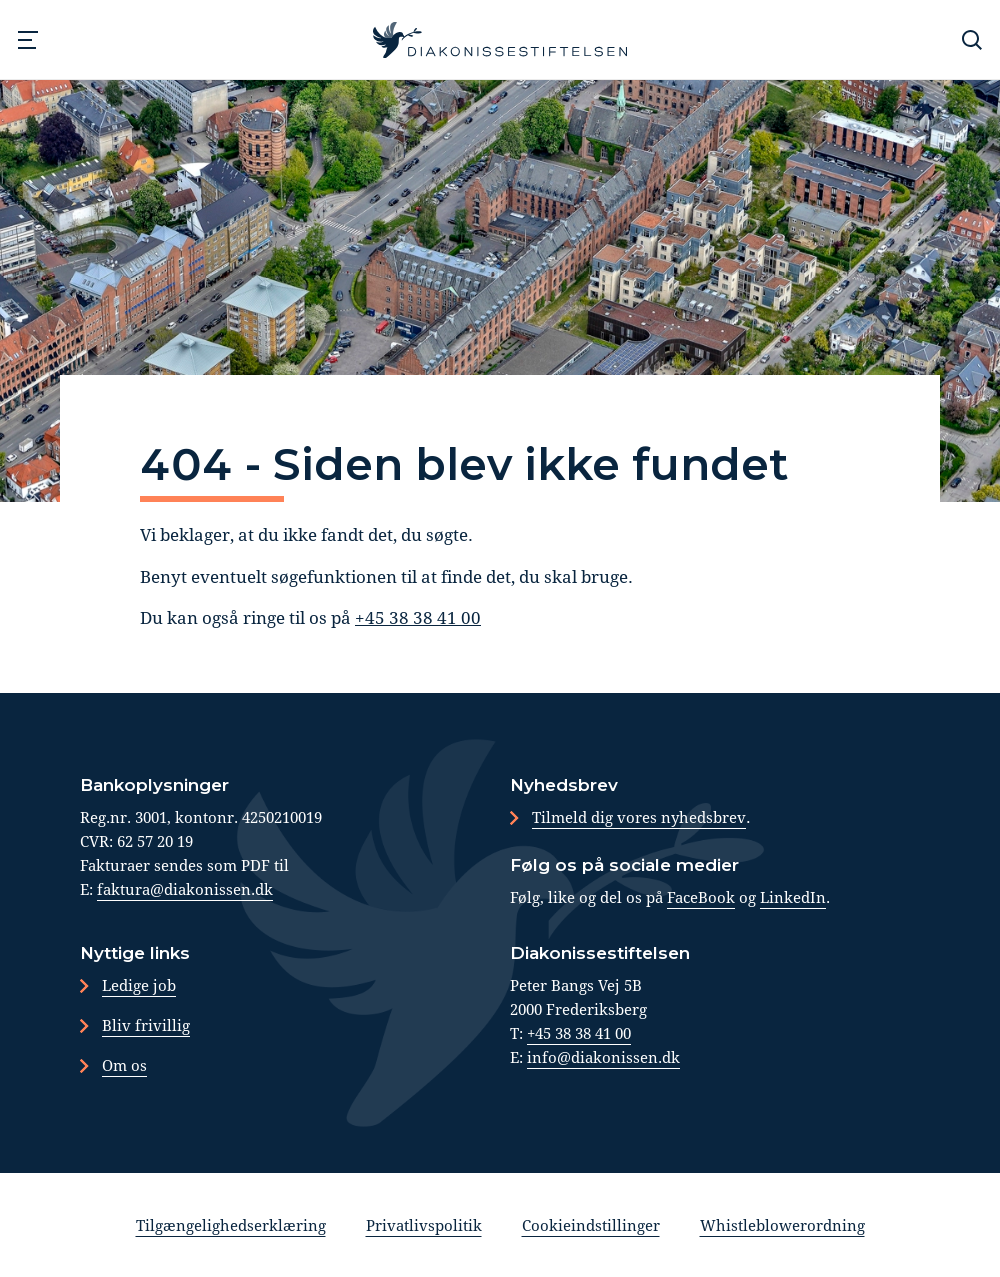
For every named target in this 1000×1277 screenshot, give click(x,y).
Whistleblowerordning (782, 1225)
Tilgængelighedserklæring (231, 1225)
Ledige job (139, 985)
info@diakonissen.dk (603, 1057)
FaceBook (701, 897)
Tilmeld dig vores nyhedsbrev (639, 817)
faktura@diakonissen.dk (185, 889)
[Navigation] (28, 40)
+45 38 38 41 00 (418, 617)
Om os (124, 1065)
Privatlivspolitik (424, 1225)
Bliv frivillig (146, 1025)
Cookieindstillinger (591, 1225)
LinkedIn (793, 897)
